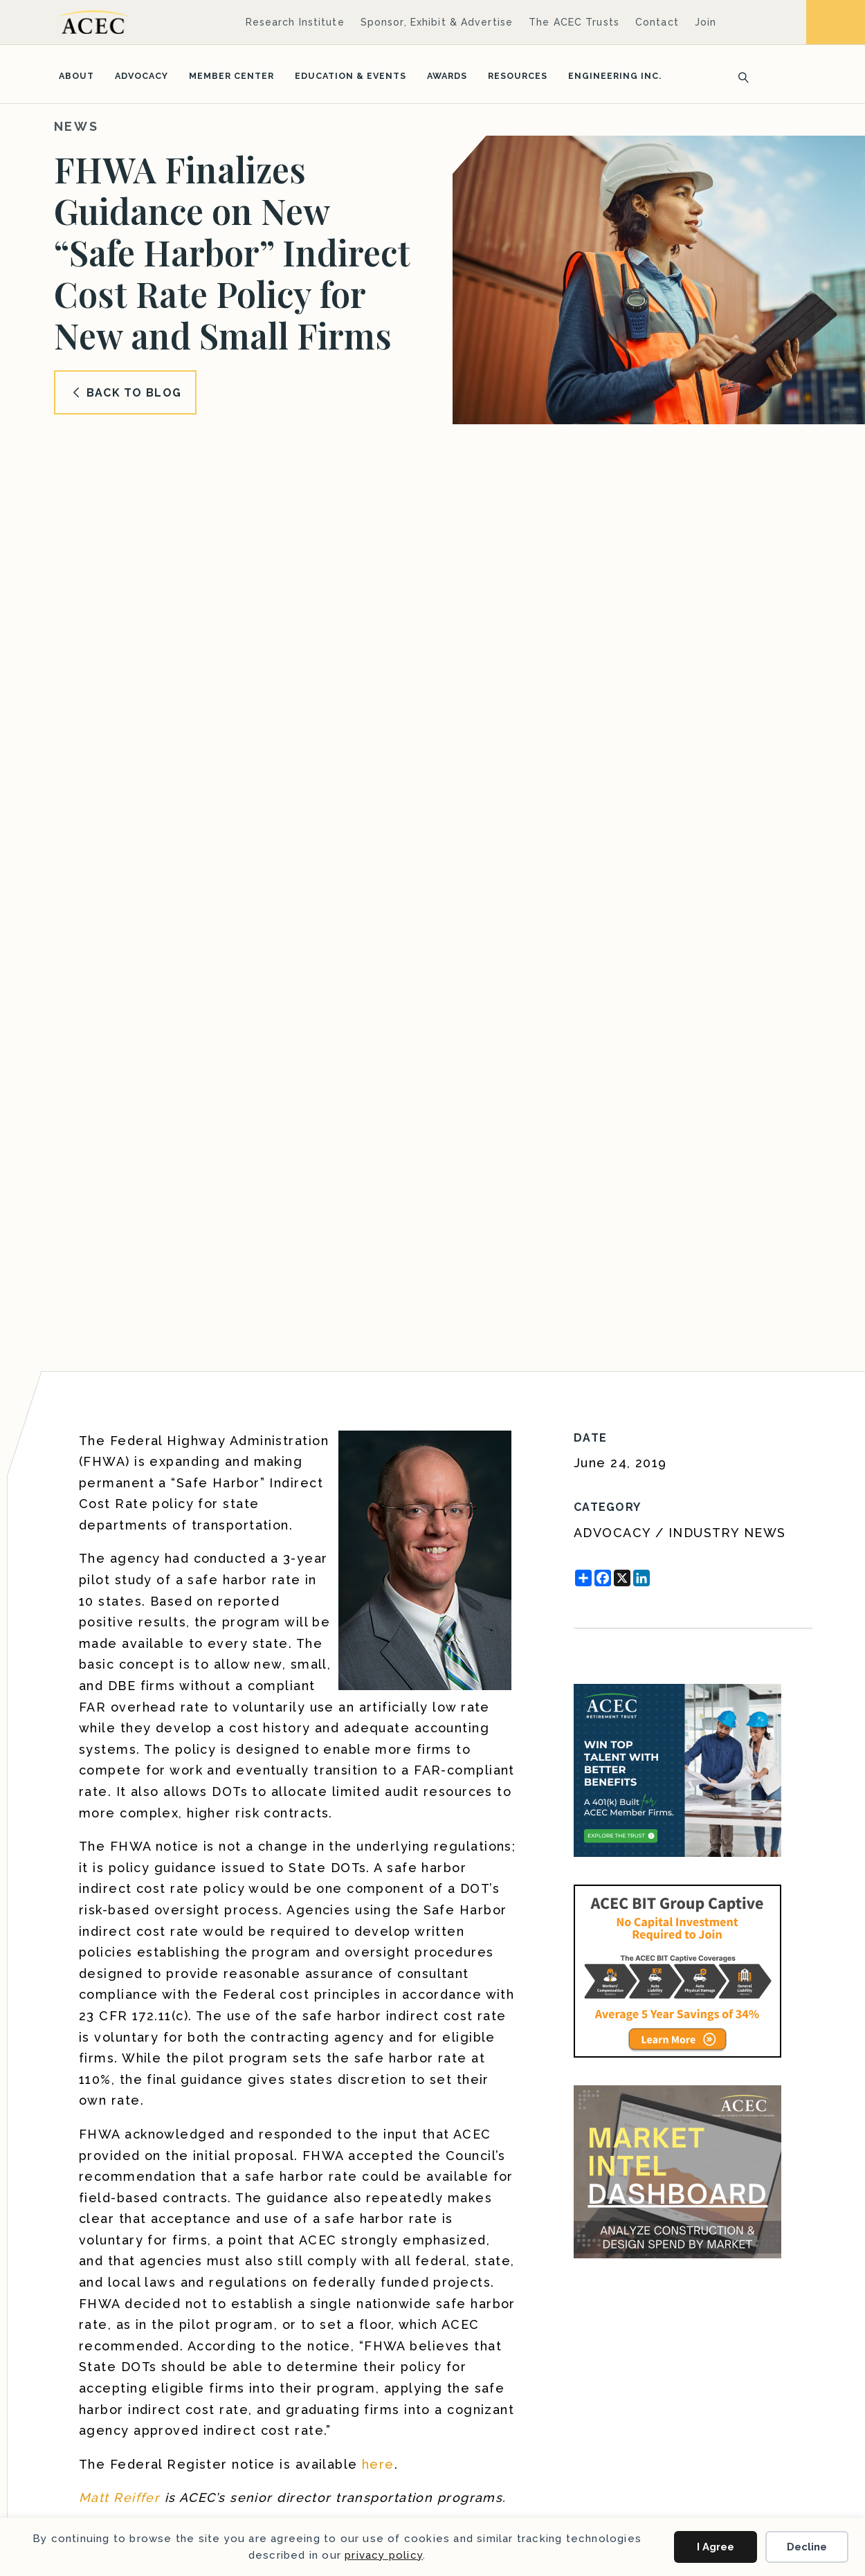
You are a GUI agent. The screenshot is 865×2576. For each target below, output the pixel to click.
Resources (517, 76)
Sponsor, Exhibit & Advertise (437, 22)
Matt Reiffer (119, 2497)
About (76, 76)
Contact (657, 22)
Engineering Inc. (615, 76)
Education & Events (350, 76)
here (378, 2464)
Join (705, 22)
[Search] (739, 76)
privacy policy (384, 2555)
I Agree (715, 2547)
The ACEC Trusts (574, 22)
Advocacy (141, 76)
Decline (807, 2547)
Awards (447, 76)
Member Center (231, 76)
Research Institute (295, 22)
